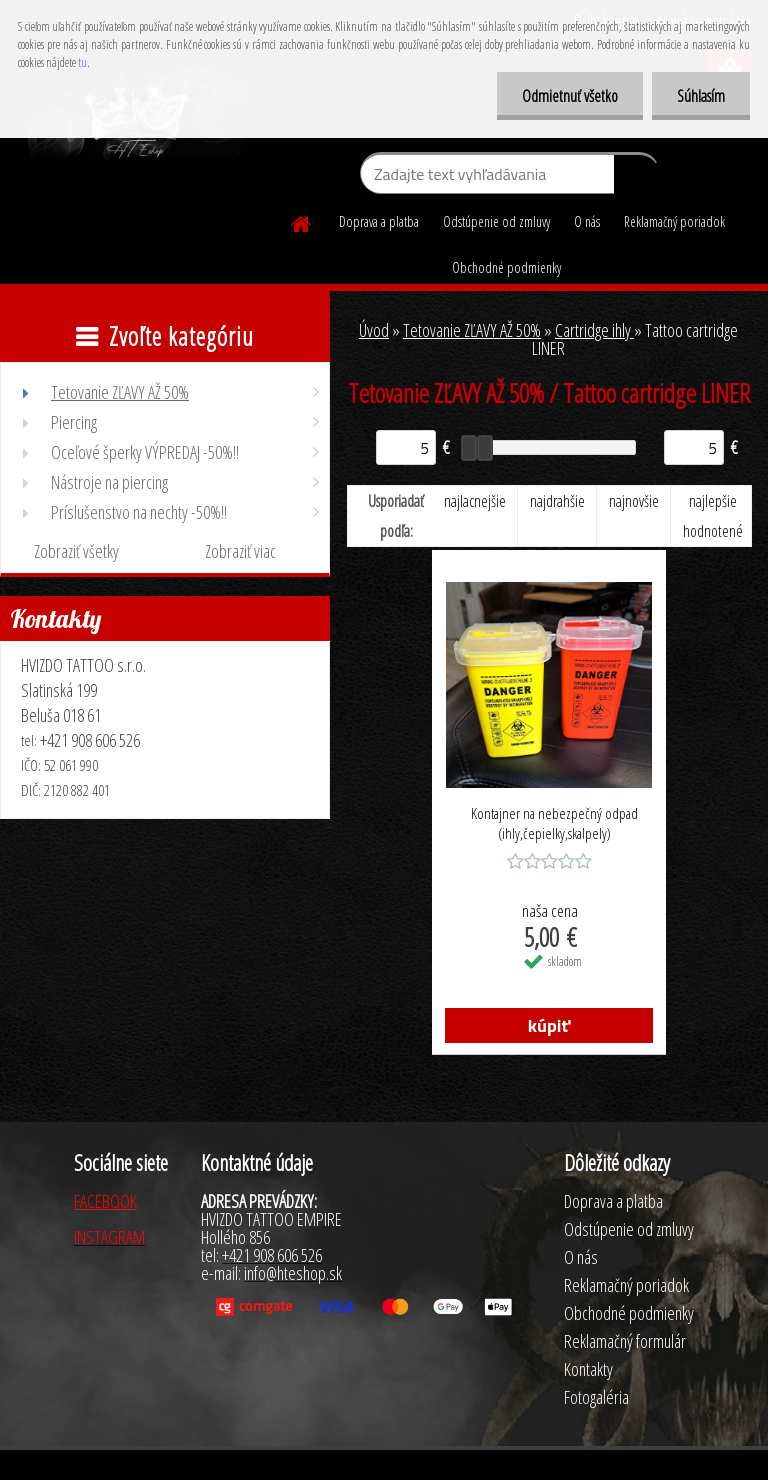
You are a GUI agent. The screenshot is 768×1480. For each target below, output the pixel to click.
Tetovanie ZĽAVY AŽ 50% (472, 330)
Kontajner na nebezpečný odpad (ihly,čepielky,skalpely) (554, 823)
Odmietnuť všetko (570, 96)
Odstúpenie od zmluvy (496, 221)
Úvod (374, 330)
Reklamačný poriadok (674, 221)
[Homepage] (302, 221)
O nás (587, 221)
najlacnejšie (475, 501)
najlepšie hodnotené (713, 516)
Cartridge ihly (594, 330)
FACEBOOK (105, 1201)
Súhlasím (701, 96)
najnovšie (634, 501)
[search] (636, 178)
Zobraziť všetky (76, 551)
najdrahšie (557, 501)
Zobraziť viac (240, 551)
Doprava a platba (379, 221)
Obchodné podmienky (506, 267)
